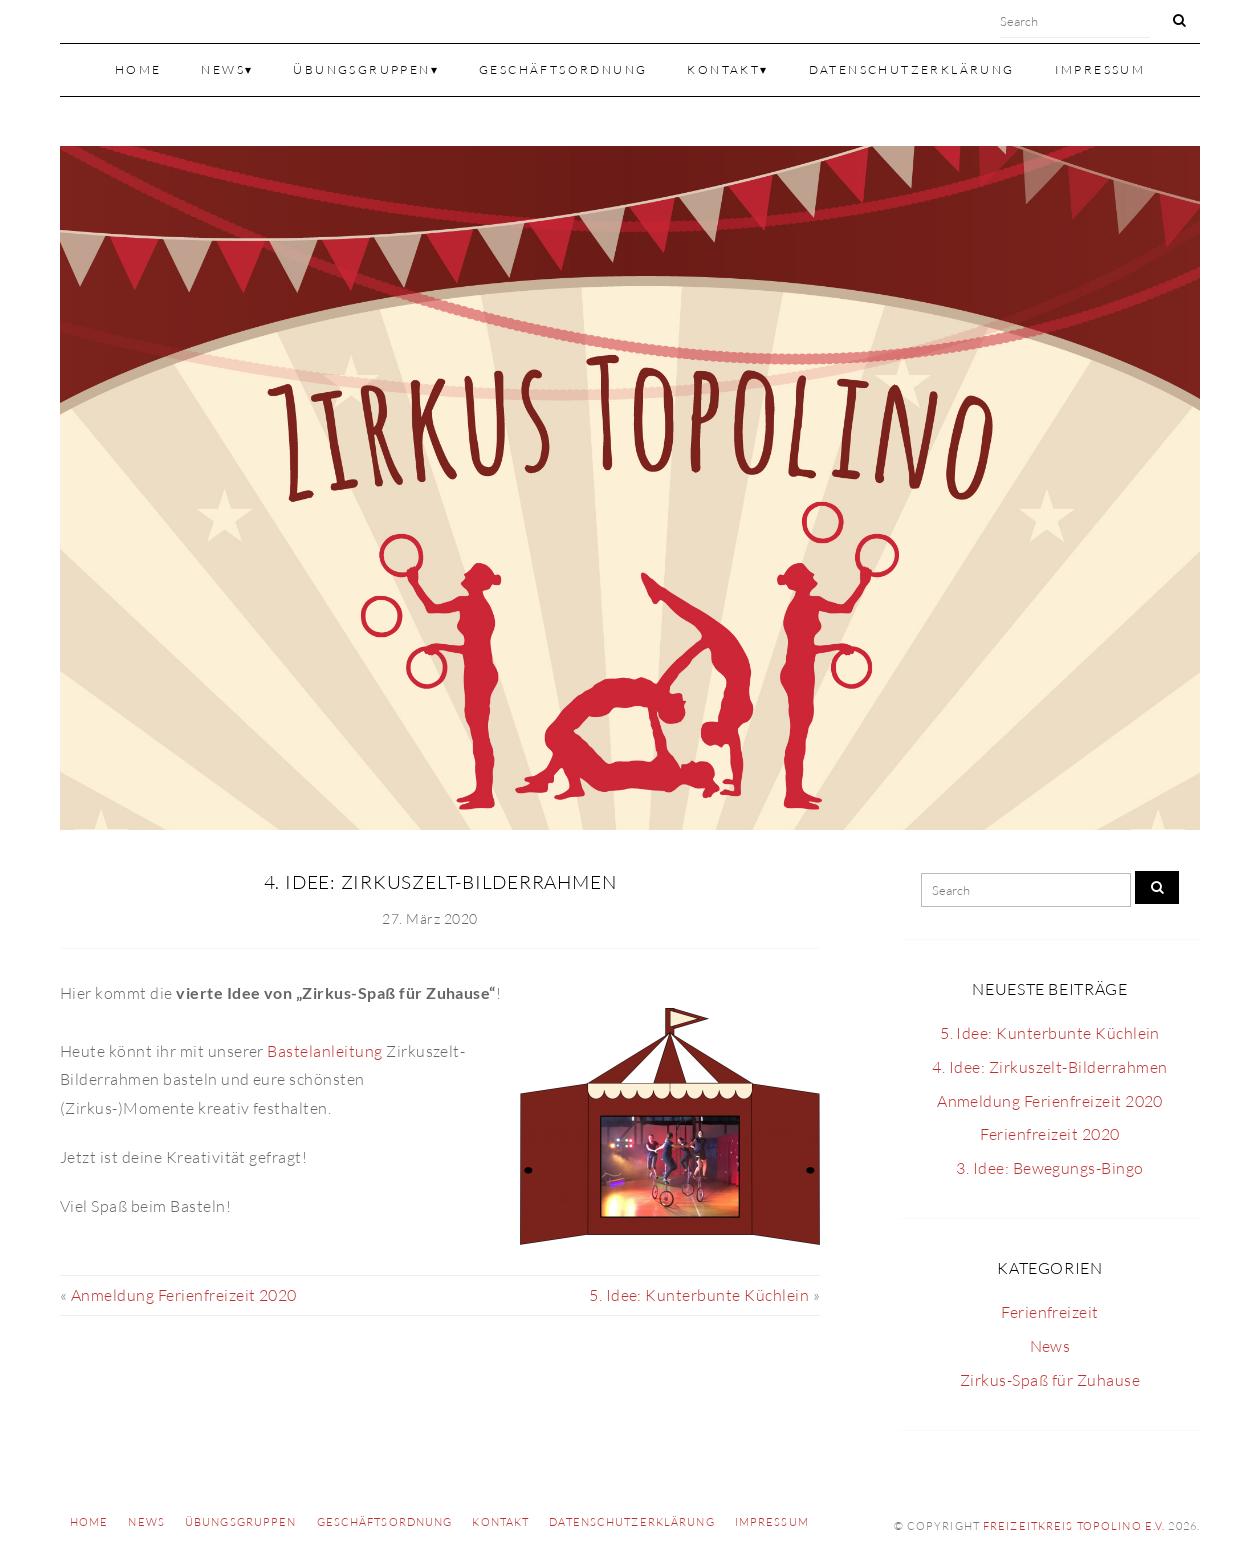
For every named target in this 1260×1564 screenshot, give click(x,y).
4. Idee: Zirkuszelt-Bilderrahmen (440, 882)
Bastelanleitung (324, 1051)
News (223, 69)
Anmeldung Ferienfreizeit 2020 (184, 1295)
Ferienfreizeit (1050, 1312)
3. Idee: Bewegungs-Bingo (1050, 1168)
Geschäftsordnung (563, 69)
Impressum (1100, 69)
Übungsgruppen (361, 69)
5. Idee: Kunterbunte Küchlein (699, 1295)
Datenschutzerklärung (912, 69)
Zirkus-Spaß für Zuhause (1050, 1380)
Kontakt (723, 69)
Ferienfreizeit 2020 (1049, 1134)
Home (138, 69)
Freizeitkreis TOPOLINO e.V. (1074, 1526)
